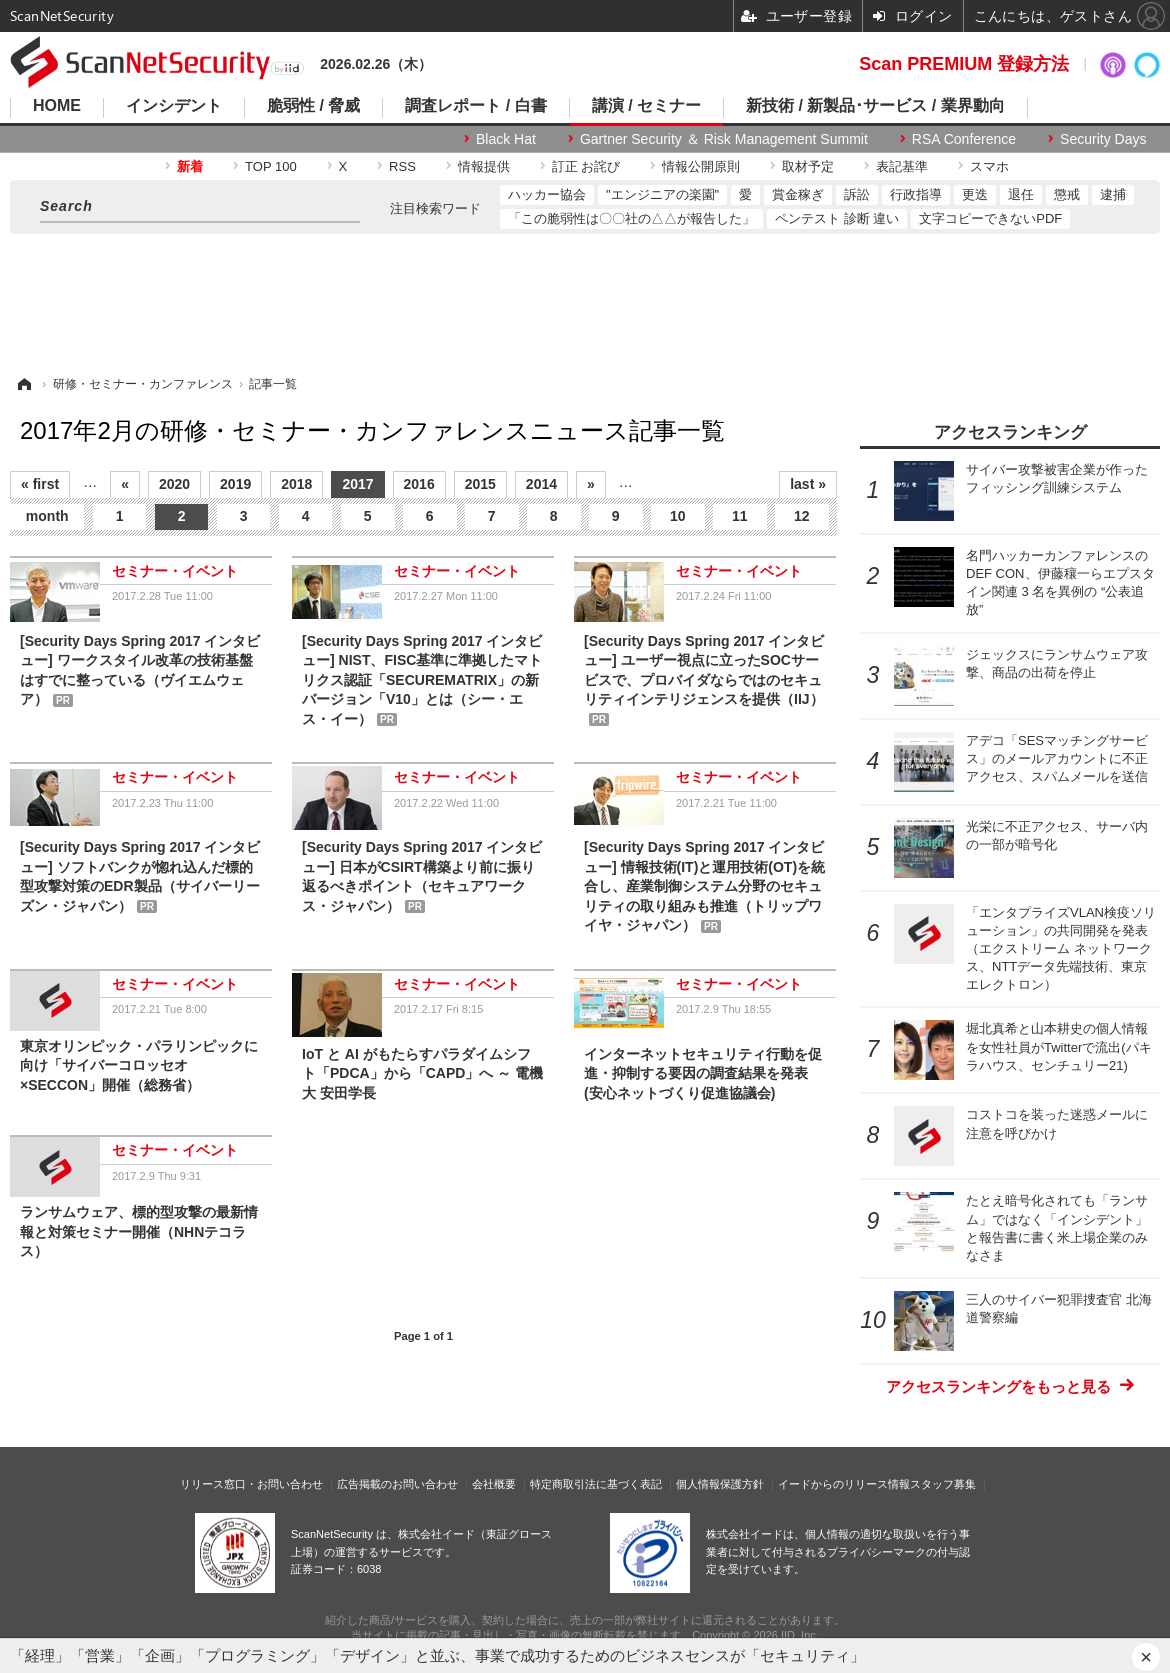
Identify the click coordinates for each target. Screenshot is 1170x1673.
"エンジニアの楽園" (662, 194)
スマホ (989, 166)
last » (808, 484)
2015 (480, 484)
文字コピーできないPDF (990, 218)
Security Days (1103, 139)
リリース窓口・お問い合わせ (251, 1484)
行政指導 (916, 194)
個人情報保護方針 (720, 1484)
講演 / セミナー (646, 106)
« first (40, 484)
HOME (57, 106)
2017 (357, 484)
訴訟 (857, 194)
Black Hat (506, 139)
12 (802, 516)
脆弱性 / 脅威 (313, 106)
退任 (1021, 194)
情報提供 (484, 166)
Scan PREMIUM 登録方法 (964, 64)
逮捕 (1113, 194)
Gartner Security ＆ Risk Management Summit (724, 139)
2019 (235, 484)
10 (678, 516)
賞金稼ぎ (798, 194)
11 (740, 516)
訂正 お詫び (586, 166)
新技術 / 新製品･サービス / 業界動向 (875, 106)
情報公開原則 (701, 166)
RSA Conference (964, 139)
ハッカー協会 (547, 194)
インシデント (174, 106)
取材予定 (808, 166)
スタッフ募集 (943, 1484)
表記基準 (902, 166)
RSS (402, 166)
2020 (174, 484)
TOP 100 (271, 166)
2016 (419, 484)
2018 (296, 484)
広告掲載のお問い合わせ (397, 1484)
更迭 (975, 194)
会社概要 (494, 1484)
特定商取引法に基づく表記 (596, 1484)
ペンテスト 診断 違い (837, 218)
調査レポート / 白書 (475, 106)
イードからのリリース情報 (844, 1484)
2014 (541, 484)
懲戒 (1067, 194)
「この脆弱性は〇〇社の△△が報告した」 (631, 218)
